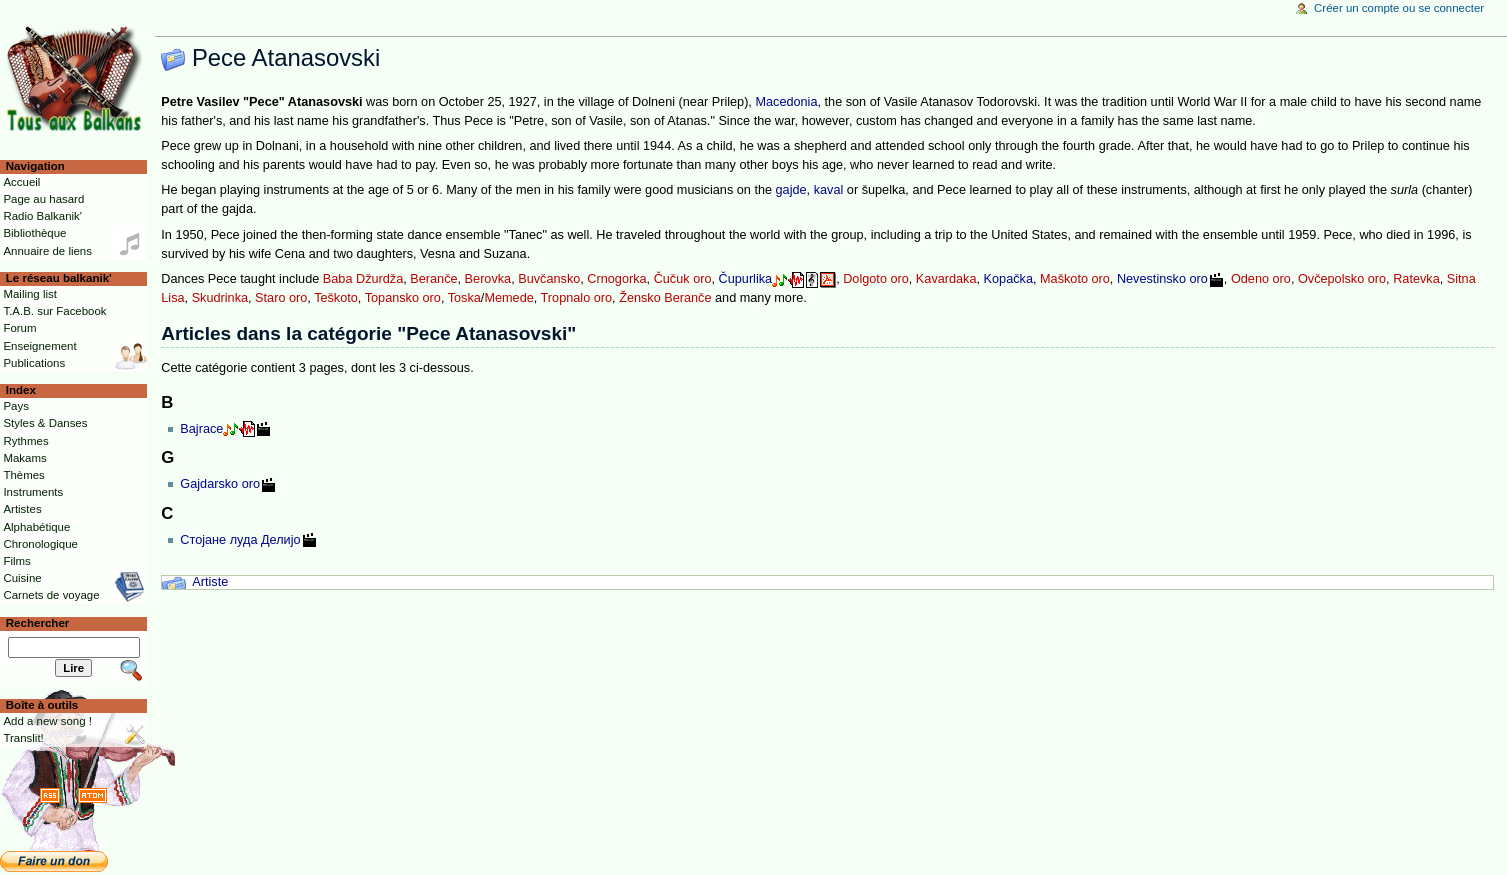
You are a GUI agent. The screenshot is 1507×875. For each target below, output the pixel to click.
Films (16, 561)
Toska (464, 298)
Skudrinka (220, 298)
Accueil (21, 182)
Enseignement (39, 346)
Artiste (210, 582)
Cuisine (22, 578)
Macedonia (786, 102)
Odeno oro (1261, 279)
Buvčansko (549, 279)
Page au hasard (43, 199)
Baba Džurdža (363, 279)
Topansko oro (403, 298)
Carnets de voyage (51, 595)
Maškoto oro (1075, 279)
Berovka (488, 279)
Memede (508, 298)
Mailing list (29, 294)
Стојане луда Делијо (240, 540)
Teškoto (336, 298)
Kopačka (1008, 279)
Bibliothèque (34, 233)
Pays (15, 406)
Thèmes (23, 475)
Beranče (433, 279)
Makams (24, 458)
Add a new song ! (47, 721)
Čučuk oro (683, 279)
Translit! (23, 738)
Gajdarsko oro (220, 484)
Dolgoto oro (876, 279)
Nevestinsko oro (1162, 279)
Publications (34, 363)
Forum (19, 328)
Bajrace (201, 429)
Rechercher (38, 623)
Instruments (33, 492)
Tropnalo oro (576, 298)
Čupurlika (746, 279)
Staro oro (281, 298)
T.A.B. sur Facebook (54, 311)
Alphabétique (36, 527)
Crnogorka (616, 279)
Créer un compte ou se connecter (1399, 8)
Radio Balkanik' (42, 216)
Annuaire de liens (47, 251)
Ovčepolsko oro (1342, 279)
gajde (791, 190)
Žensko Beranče (665, 298)
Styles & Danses (45, 423)
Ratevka (1416, 279)
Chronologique (40, 544)
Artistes (22, 509)
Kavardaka (946, 279)
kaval (829, 190)
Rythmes (25, 441)
